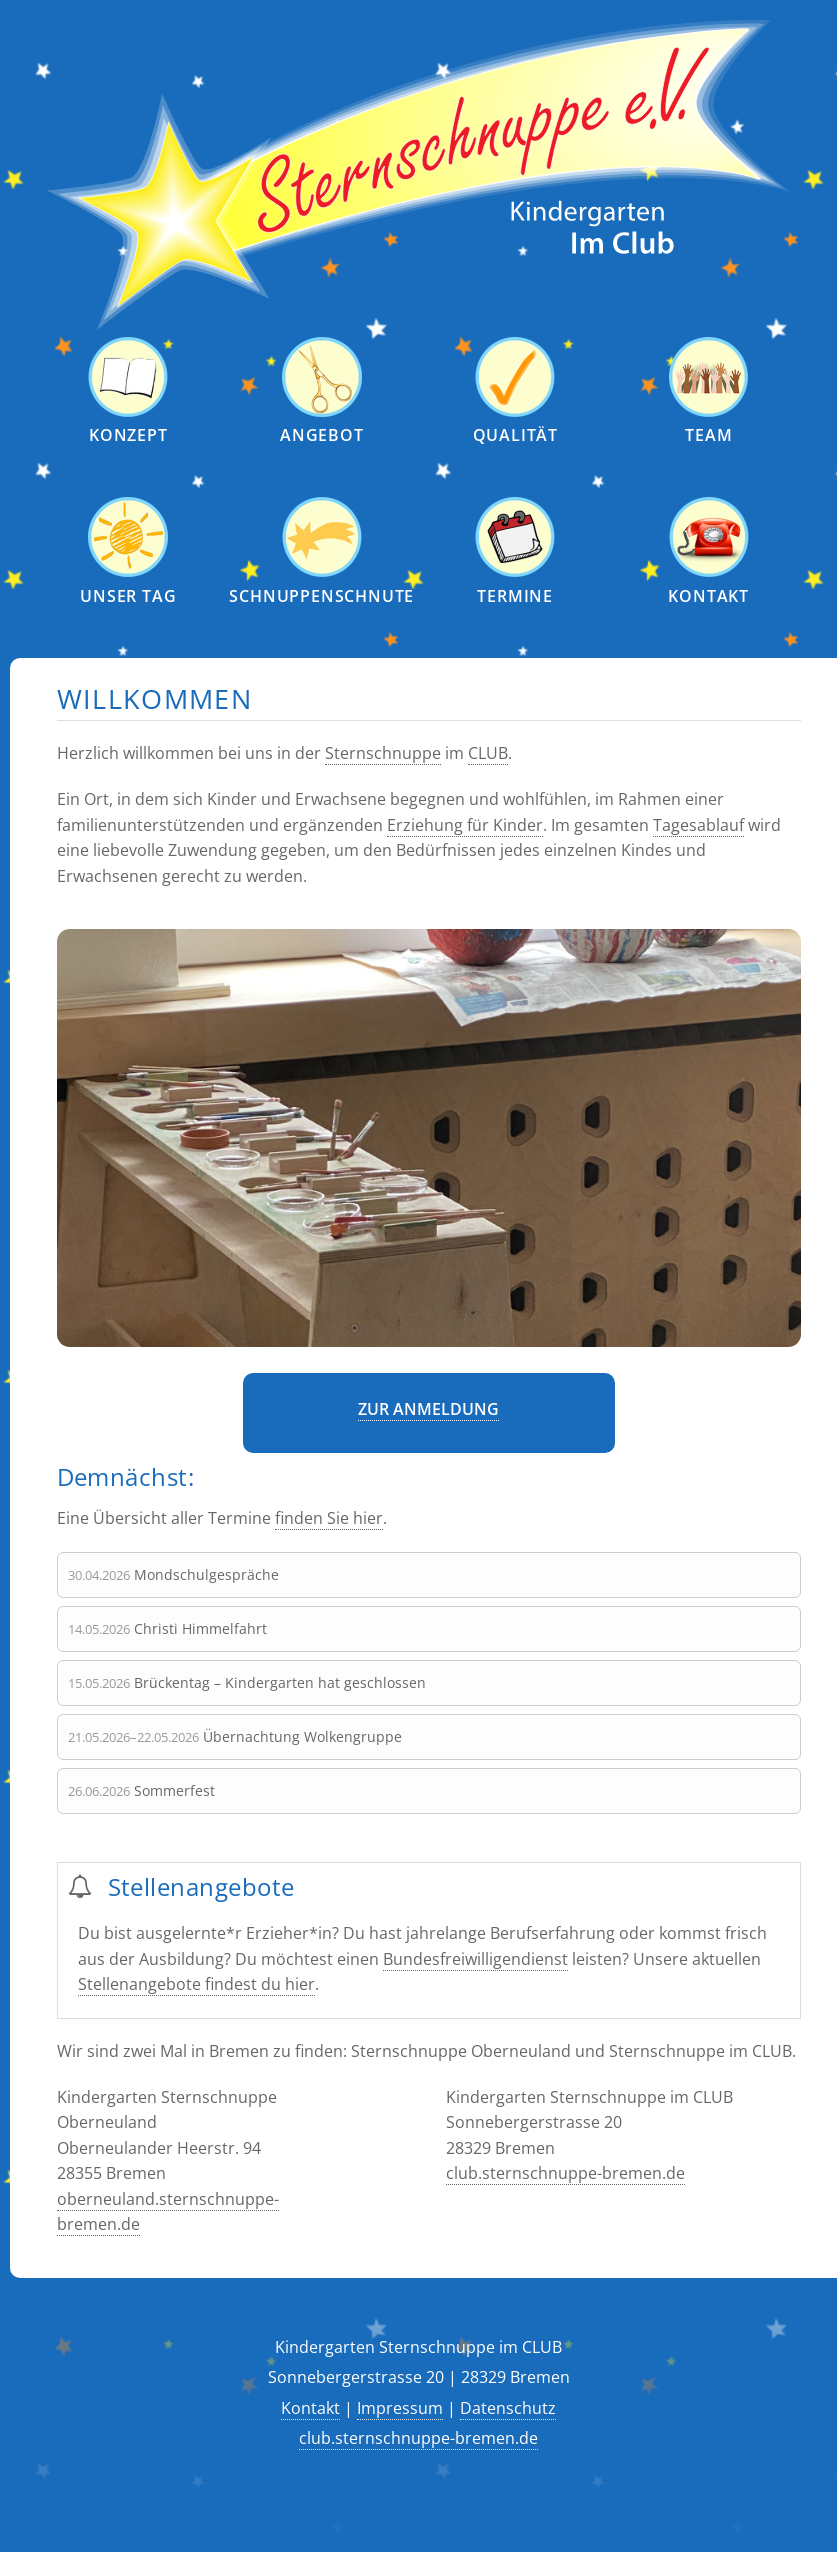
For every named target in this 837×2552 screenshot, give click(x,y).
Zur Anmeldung (428, 1409)
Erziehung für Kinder (465, 824)
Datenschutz (508, 2407)
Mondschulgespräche (206, 1573)
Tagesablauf (698, 824)
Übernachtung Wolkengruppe (302, 1735)
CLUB (488, 753)
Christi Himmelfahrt (200, 1627)
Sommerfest (174, 1789)
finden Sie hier (329, 1518)
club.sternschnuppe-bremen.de (565, 2173)
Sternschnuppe (383, 753)
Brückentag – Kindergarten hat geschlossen (280, 1681)
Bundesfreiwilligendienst (475, 1958)
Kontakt (310, 2407)
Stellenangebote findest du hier (196, 1984)
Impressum (400, 2407)
